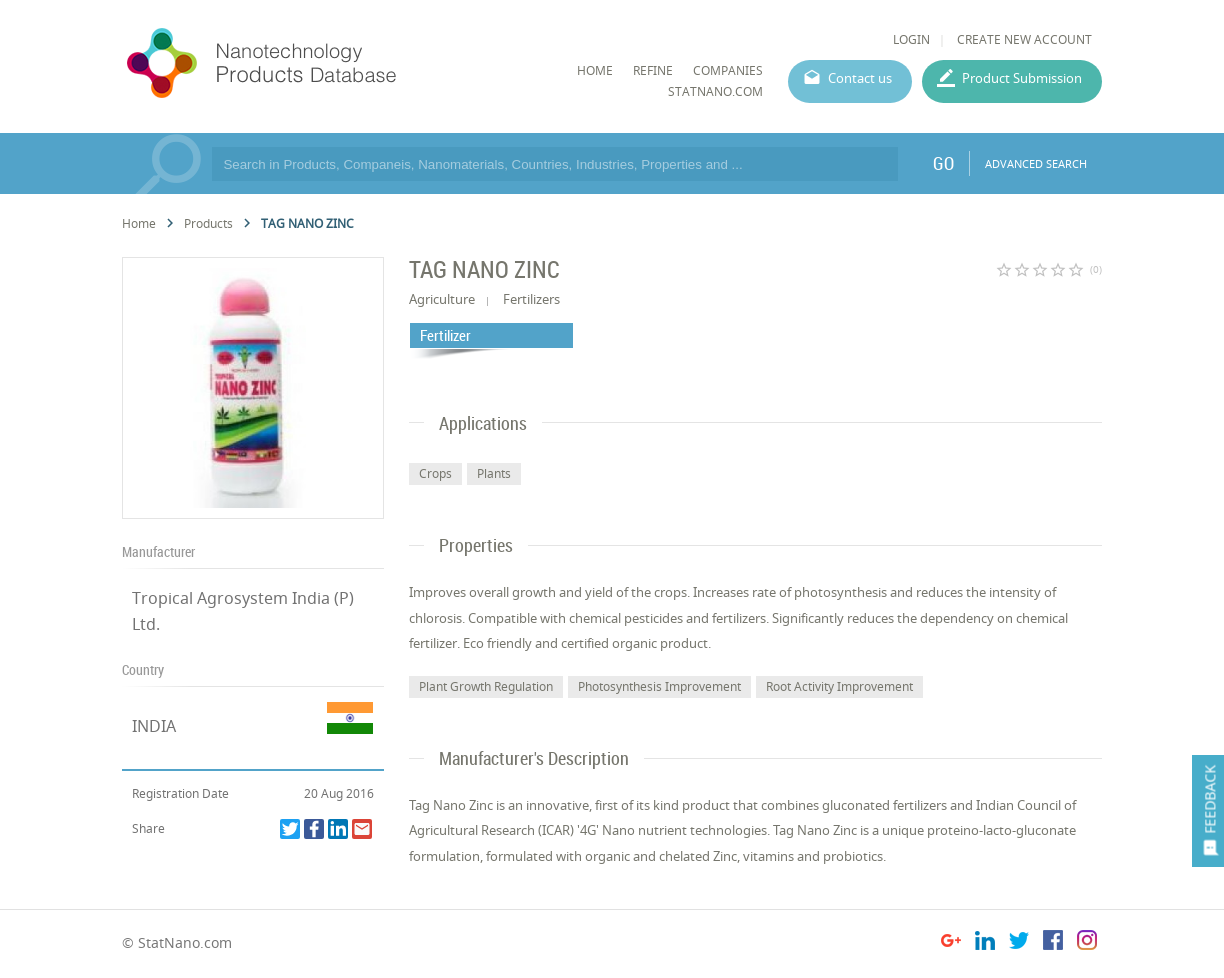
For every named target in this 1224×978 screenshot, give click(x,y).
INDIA (154, 726)
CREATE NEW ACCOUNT (1024, 39)
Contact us (860, 78)
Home (139, 223)
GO (943, 163)
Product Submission (1022, 78)
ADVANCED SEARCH (1036, 163)
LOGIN (911, 39)
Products (208, 223)
